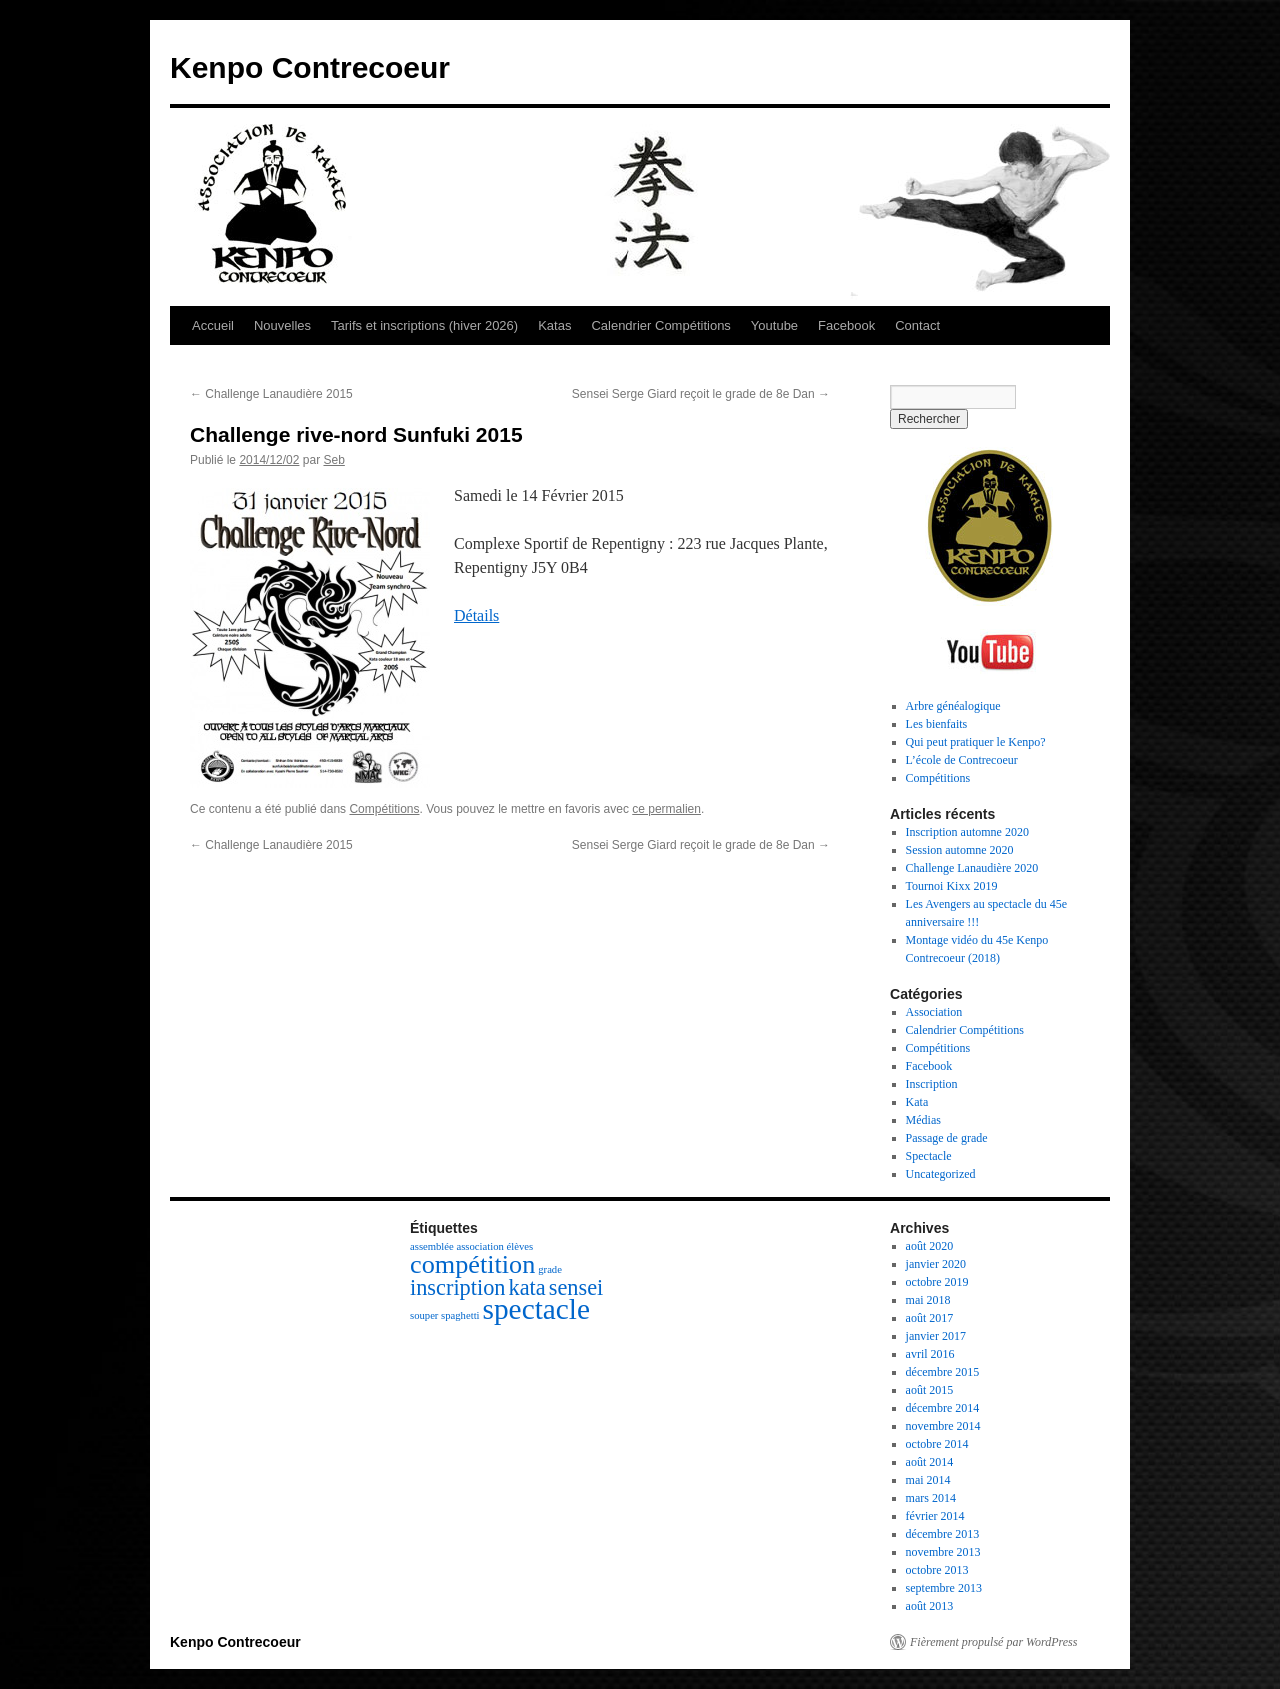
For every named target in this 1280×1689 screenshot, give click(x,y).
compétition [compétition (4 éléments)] (472, 1264)
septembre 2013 (944, 1588)
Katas (554, 325)
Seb (333, 460)
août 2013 (930, 1606)
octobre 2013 (937, 1570)
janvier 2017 (936, 1336)
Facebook (846, 325)
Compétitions (384, 809)
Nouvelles (282, 325)
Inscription (932, 1084)
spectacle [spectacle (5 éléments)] (536, 1309)
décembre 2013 (943, 1534)
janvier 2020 (936, 1264)
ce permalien (666, 809)
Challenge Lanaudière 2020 (972, 868)
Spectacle (929, 1156)
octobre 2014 (937, 1444)
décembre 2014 (943, 1408)
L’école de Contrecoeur (962, 760)
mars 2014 (931, 1498)
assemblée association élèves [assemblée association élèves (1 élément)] (471, 1246)
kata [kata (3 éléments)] (527, 1287)
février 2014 (935, 1516)
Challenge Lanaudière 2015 (271, 394)
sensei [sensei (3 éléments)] (576, 1287)
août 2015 (930, 1390)
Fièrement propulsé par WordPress (993, 1642)
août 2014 (930, 1462)
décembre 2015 (943, 1372)
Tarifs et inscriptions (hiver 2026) (424, 325)
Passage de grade (947, 1138)
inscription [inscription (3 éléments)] (458, 1287)
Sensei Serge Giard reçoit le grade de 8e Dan (701, 394)
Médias (923, 1120)
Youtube (774, 325)
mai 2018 (928, 1300)
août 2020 (930, 1246)
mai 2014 (928, 1480)
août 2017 (930, 1318)
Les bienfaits (937, 724)
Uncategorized (941, 1174)
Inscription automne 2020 (967, 832)
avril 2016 (930, 1354)
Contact (917, 325)
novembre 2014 (943, 1426)
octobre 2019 (937, 1282)
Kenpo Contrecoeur (310, 67)
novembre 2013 (943, 1552)
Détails (476, 615)
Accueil (213, 325)
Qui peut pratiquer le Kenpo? (976, 742)
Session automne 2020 (960, 850)
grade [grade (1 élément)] (550, 1269)
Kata (917, 1102)
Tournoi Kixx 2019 (952, 886)
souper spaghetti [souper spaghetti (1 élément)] (445, 1315)
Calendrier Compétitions (660, 325)
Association (934, 1012)
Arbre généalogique (953, 706)
